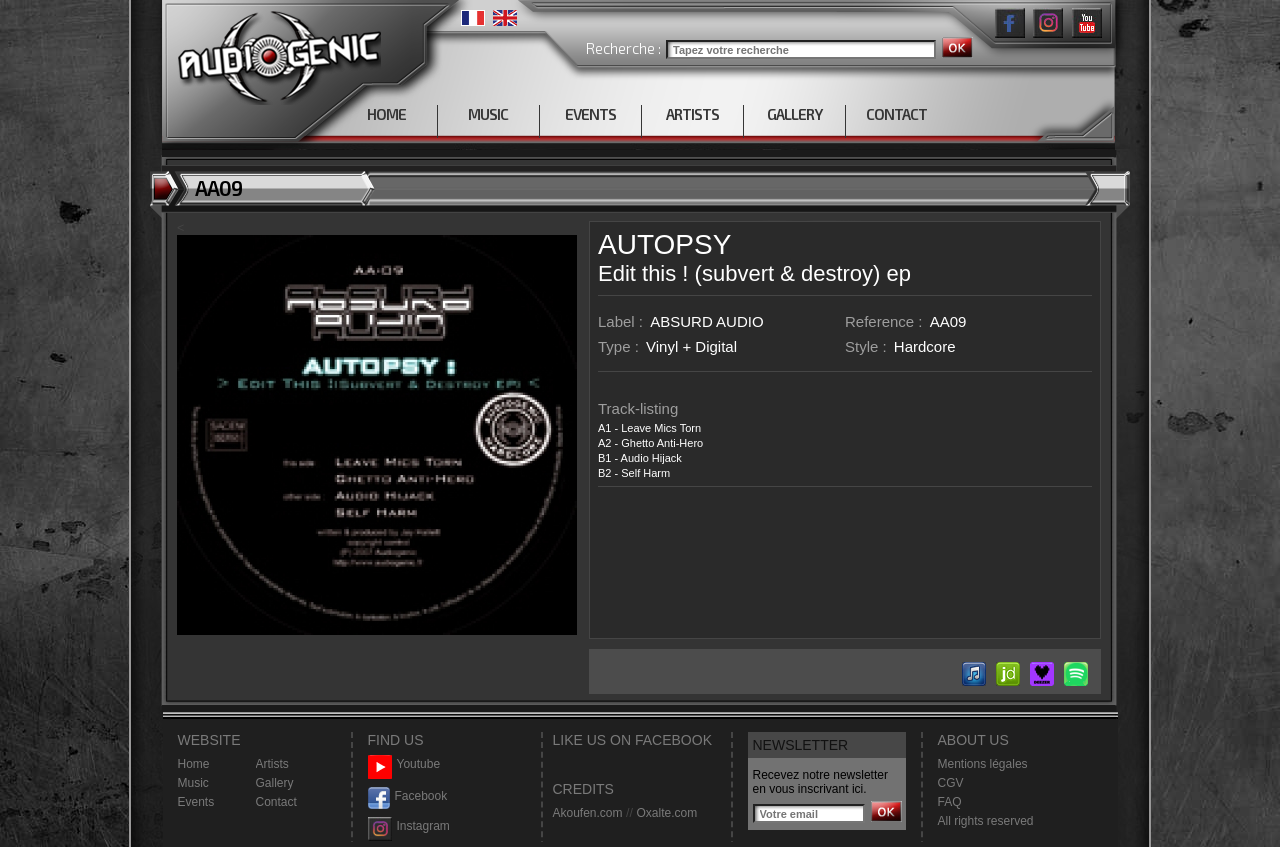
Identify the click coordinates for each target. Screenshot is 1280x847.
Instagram (409, 826)
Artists (272, 764)
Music (193, 783)
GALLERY (794, 114)
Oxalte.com (666, 813)
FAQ (950, 802)
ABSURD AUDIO (706, 321)
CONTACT (896, 114)
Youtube (404, 764)
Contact (276, 802)
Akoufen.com (588, 813)
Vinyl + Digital (691, 346)
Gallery (275, 783)
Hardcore (925, 346)
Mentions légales (983, 764)
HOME (386, 114)
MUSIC (488, 114)
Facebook (408, 796)
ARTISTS (692, 114)
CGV (951, 783)
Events (196, 802)
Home (194, 764)
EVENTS (590, 114)
